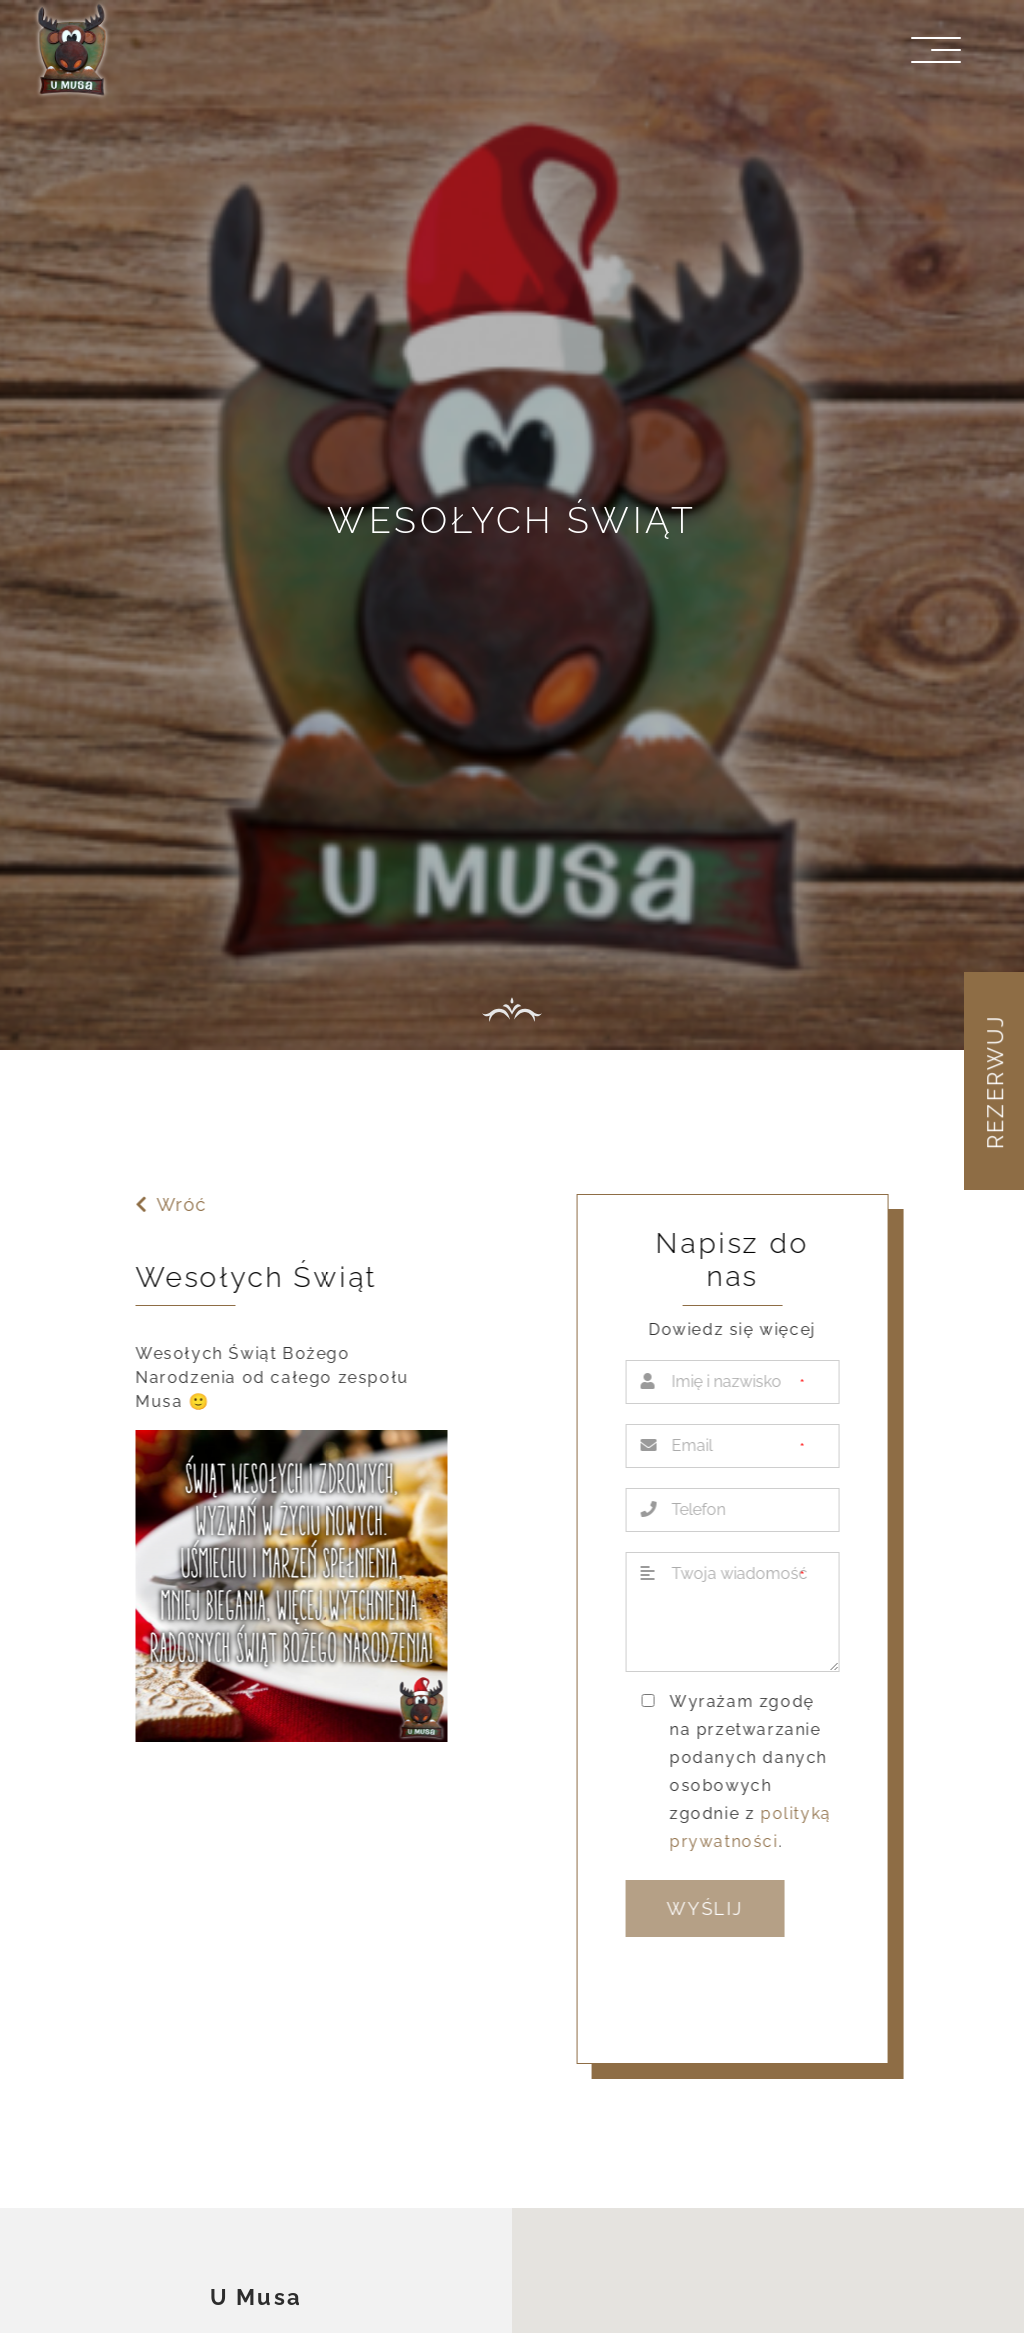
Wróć (169, 1204)
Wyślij (707, 1908)
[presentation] (780, 1992)
